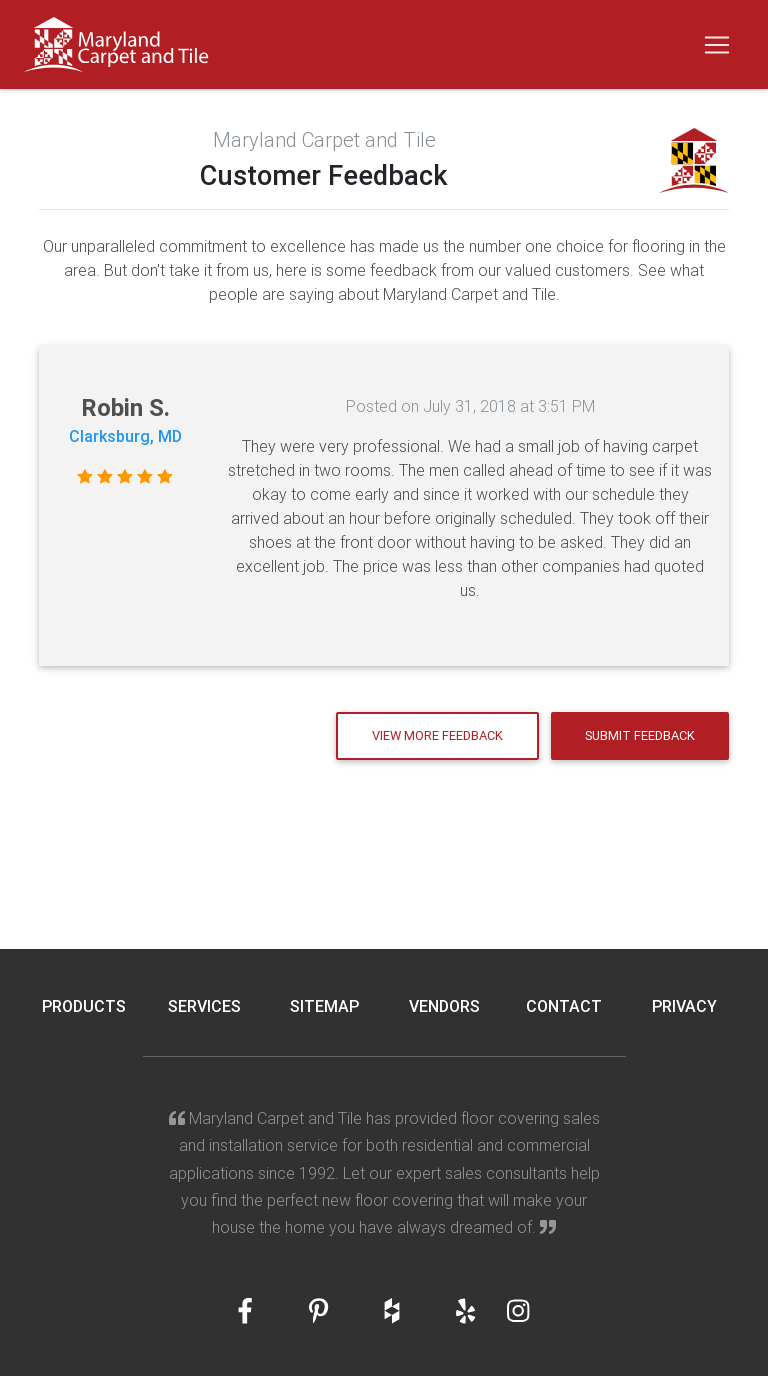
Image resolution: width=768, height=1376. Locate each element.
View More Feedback (437, 735)
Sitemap (324, 1006)
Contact (564, 1006)
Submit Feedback (640, 735)
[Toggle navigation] (717, 45)
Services (204, 1006)
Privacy (684, 1006)
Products (84, 1006)
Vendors (444, 1006)
